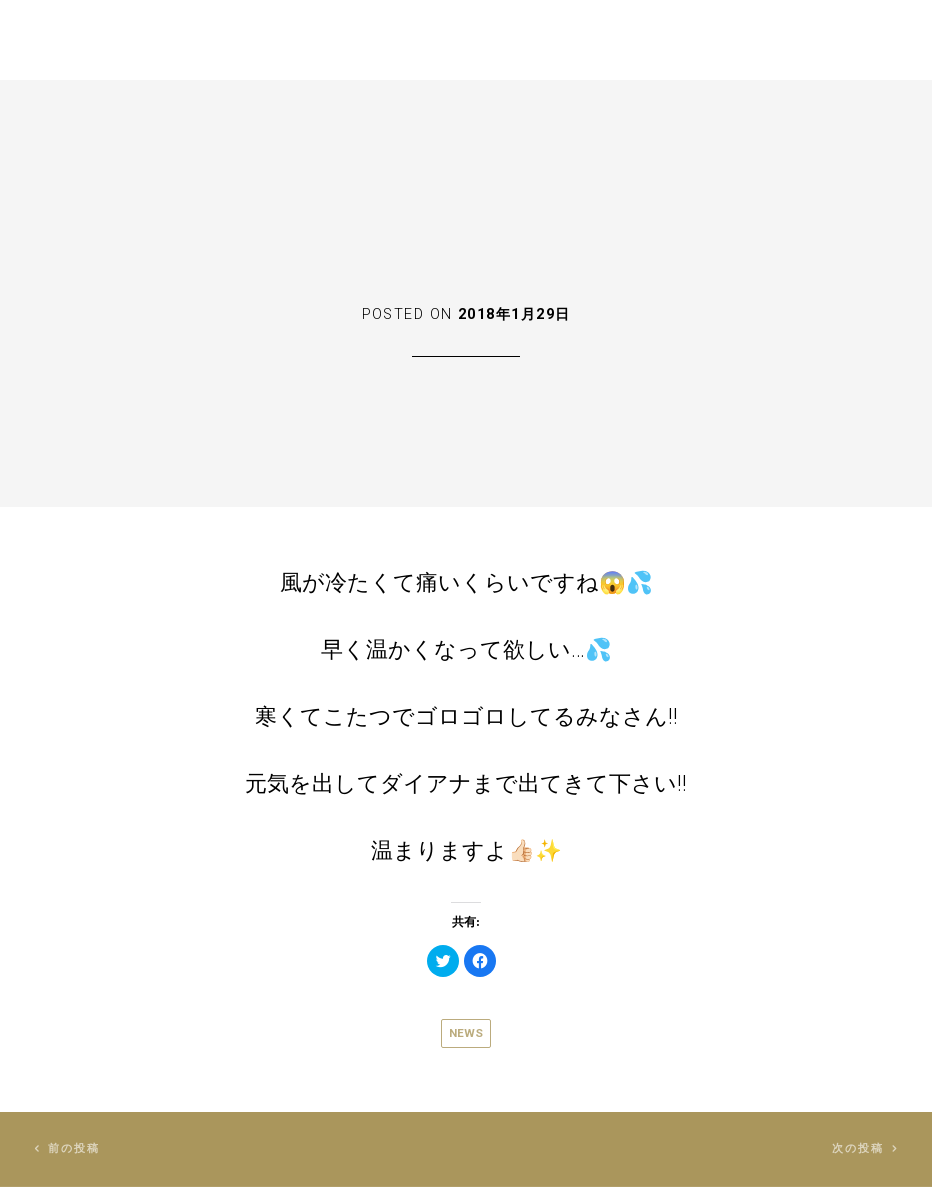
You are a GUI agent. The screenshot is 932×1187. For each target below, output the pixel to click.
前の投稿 (74, 1148)
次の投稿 (858, 1148)
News (466, 1033)
